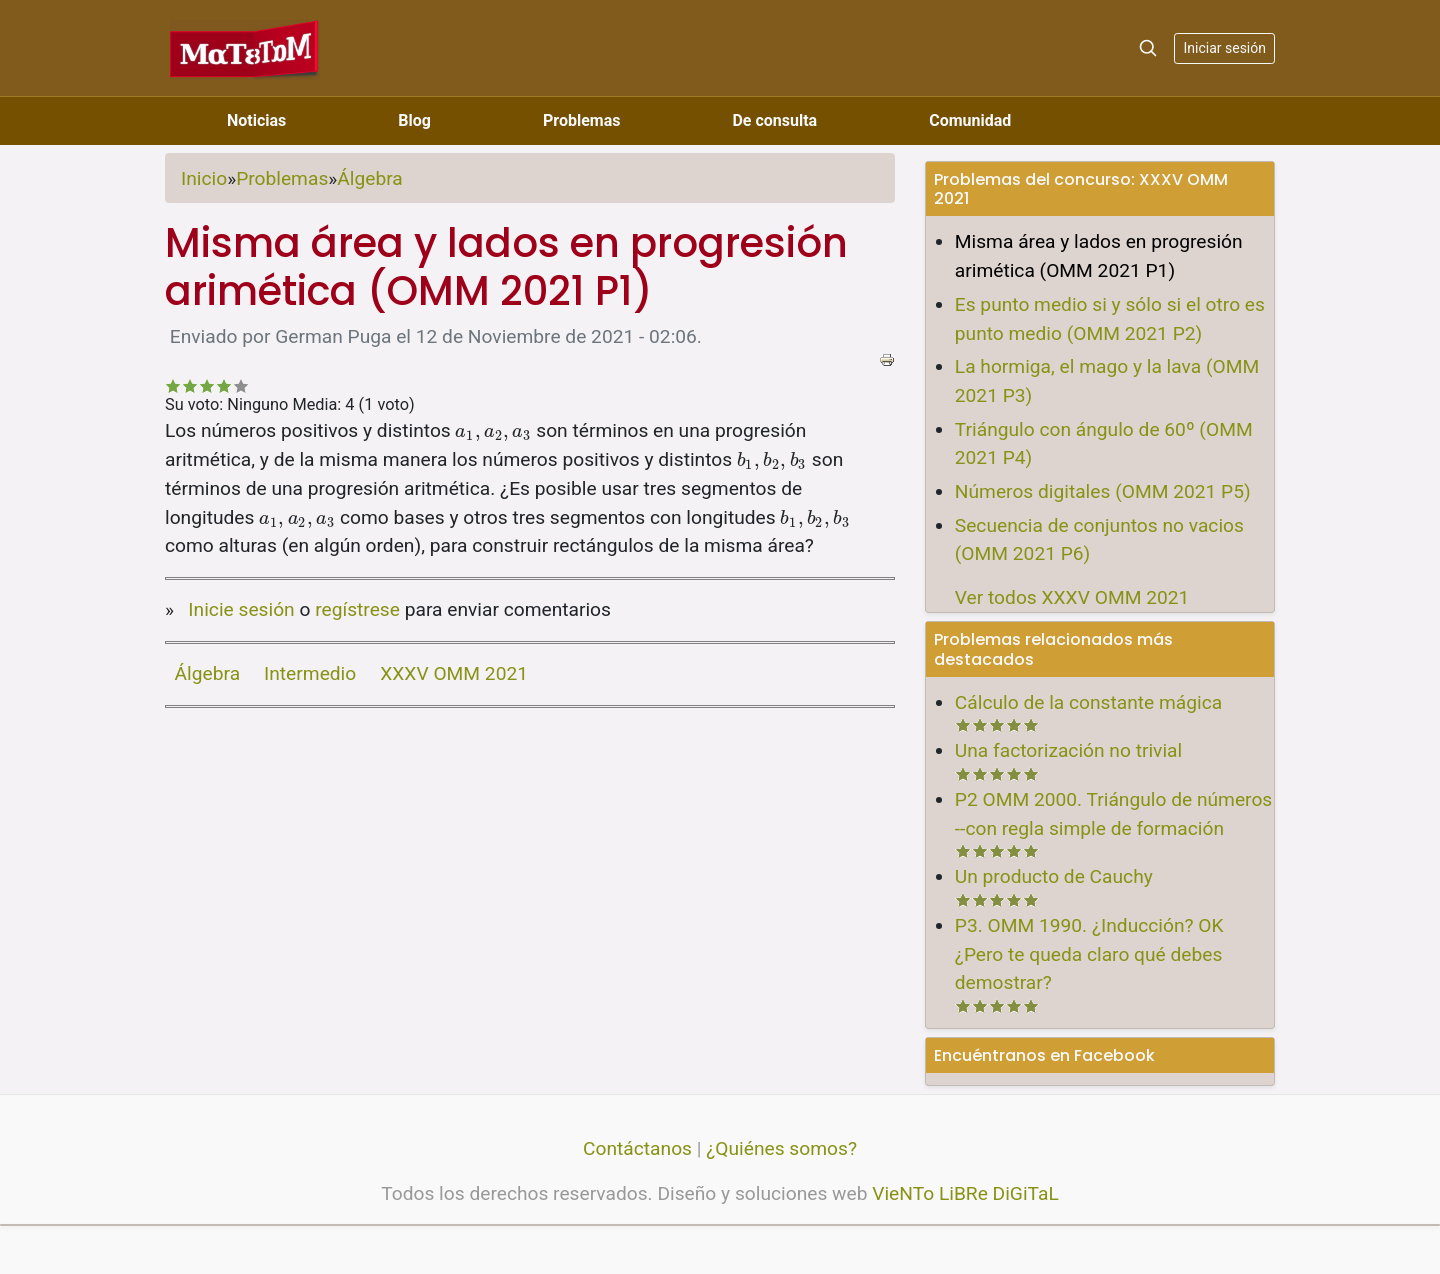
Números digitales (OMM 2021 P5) (1103, 491)
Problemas (581, 120)
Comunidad (970, 120)
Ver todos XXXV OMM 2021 (1072, 597)
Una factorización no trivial (1068, 750)
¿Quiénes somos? (781, 1148)
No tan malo (190, 385)
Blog (414, 120)
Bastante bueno (224, 385)
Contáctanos (637, 1148)
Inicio (204, 178)
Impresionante (241, 385)
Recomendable (207, 385)
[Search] (1148, 48)
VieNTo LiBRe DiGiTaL (965, 1193)
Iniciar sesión (1224, 48)
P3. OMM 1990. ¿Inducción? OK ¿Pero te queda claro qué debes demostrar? (1089, 954)
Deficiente (173, 385)
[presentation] (493, 430)
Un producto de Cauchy (1054, 876)
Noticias (256, 120)
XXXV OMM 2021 (454, 673)
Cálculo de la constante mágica (1088, 702)
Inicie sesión (241, 609)
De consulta (774, 120)
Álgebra (369, 178)
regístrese (357, 609)
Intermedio (310, 673)
